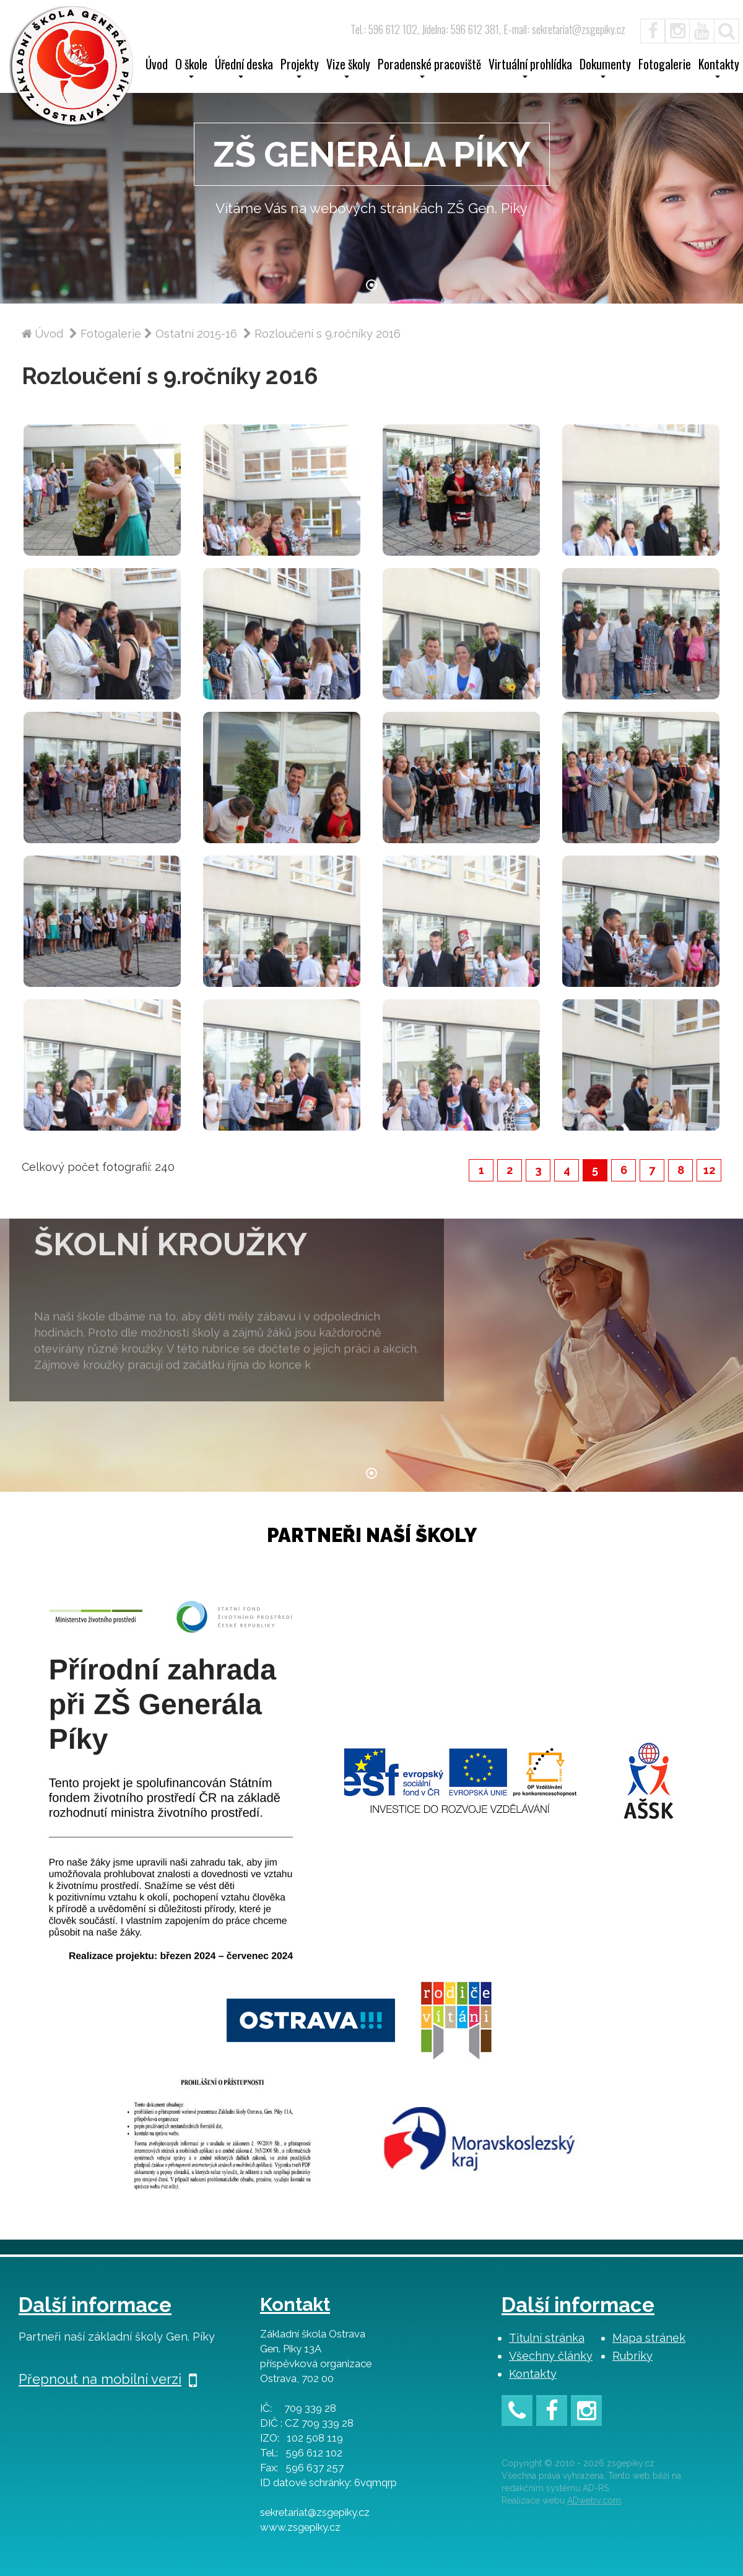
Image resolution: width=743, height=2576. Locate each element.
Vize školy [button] (348, 68)
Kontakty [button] (718, 68)
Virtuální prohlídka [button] (530, 68)
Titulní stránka (546, 2337)
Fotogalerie (664, 65)
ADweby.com (594, 2500)
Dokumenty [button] (605, 68)
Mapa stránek (648, 2337)
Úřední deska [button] (244, 68)
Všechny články (551, 2355)
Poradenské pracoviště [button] (429, 68)
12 (709, 1169)
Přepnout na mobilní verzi (108, 2379)
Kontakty (533, 2373)
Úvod (157, 65)
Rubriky (632, 2355)
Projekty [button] (299, 68)
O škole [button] (191, 68)
